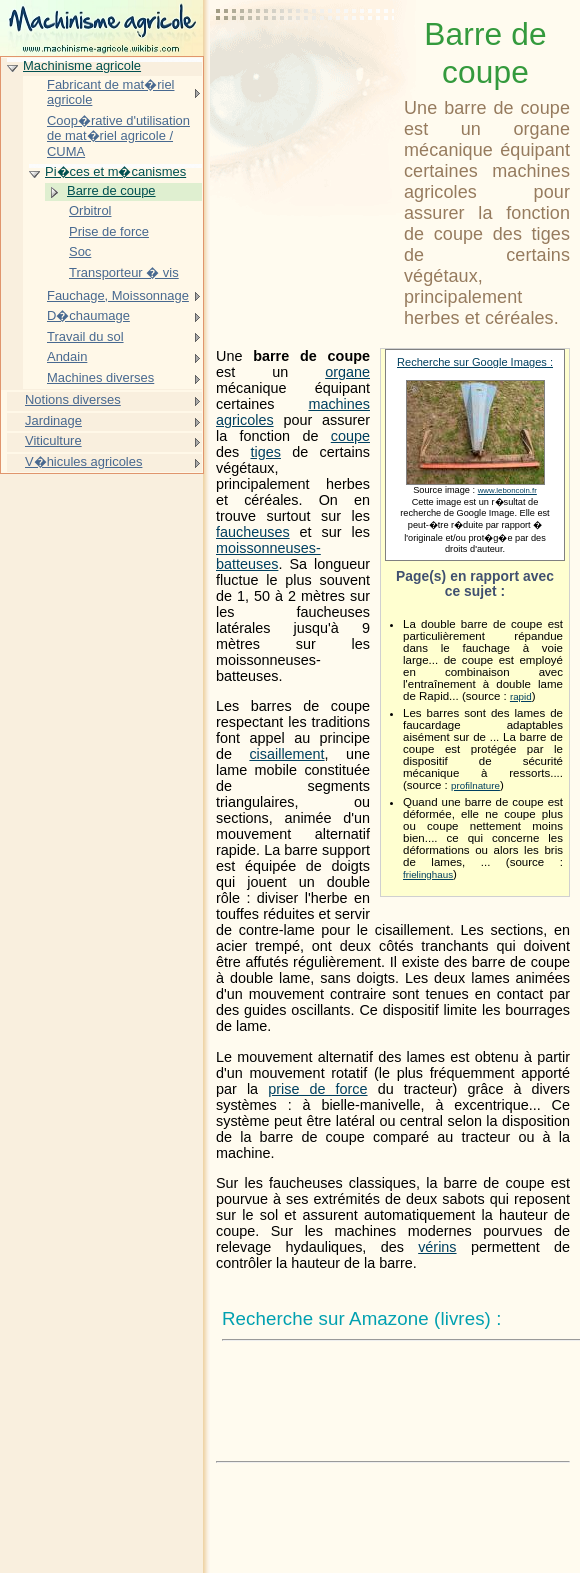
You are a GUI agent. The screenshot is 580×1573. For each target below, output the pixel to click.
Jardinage (53, 420)
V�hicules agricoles (83, 461)
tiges (266, 452)
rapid (521, 696)
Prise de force (109, 231)
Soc (80, 251)
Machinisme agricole (82, 65)
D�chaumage (88, 315)
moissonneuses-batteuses (268, 556)
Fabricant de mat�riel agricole (110, 92)
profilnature (475, 785)
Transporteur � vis (124, 272)
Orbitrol (90, 210)
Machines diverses (100, 377)
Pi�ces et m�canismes (115, 171)
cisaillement (286, 754)
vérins (437, 1247)
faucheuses (253, 532)
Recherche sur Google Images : (475, 362)
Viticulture (53, 440)
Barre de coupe (111, 190)
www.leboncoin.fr (507, 490)
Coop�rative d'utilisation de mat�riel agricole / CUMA (118, 136)
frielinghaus (428, 874)
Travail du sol (85, 336)
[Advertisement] (306, 65)
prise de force (317, 1089)
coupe (350, 436)
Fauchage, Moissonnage (118, 295)
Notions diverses (73, 399)
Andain (67, 356)
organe (347, 372)
